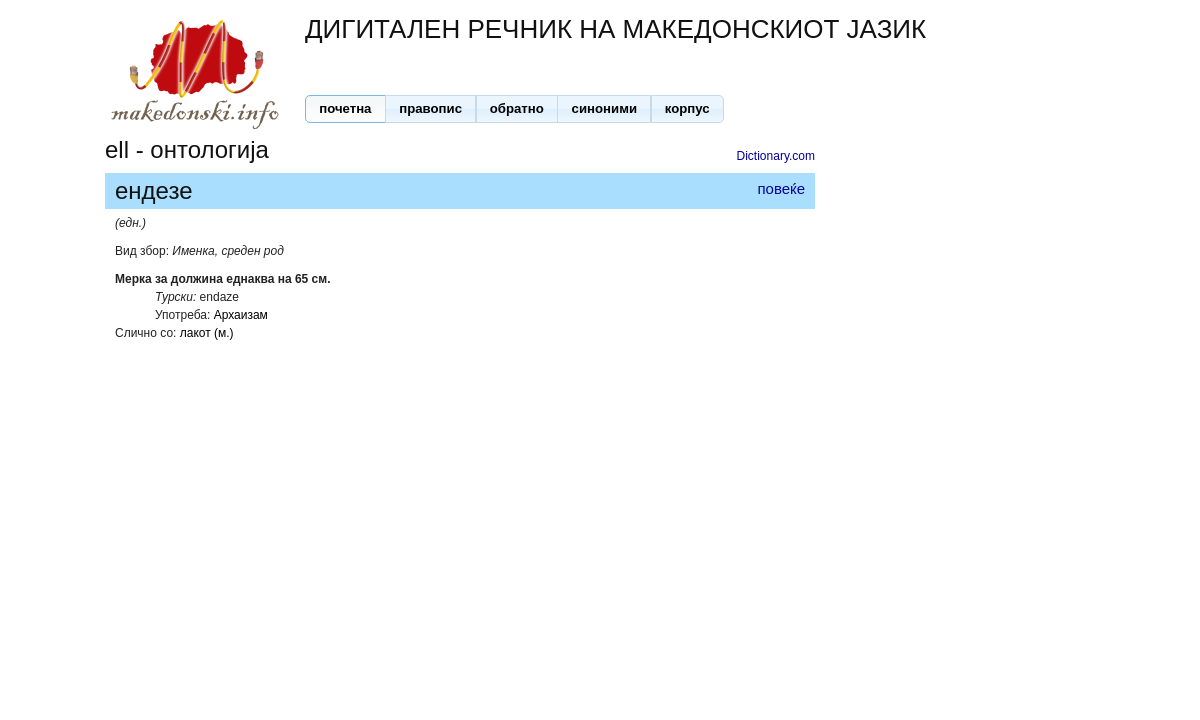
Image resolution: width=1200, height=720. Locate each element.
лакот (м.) (207, 333)
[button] (345, 109)
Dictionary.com (776, 156)
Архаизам (241, 315)
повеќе (781, 188)
